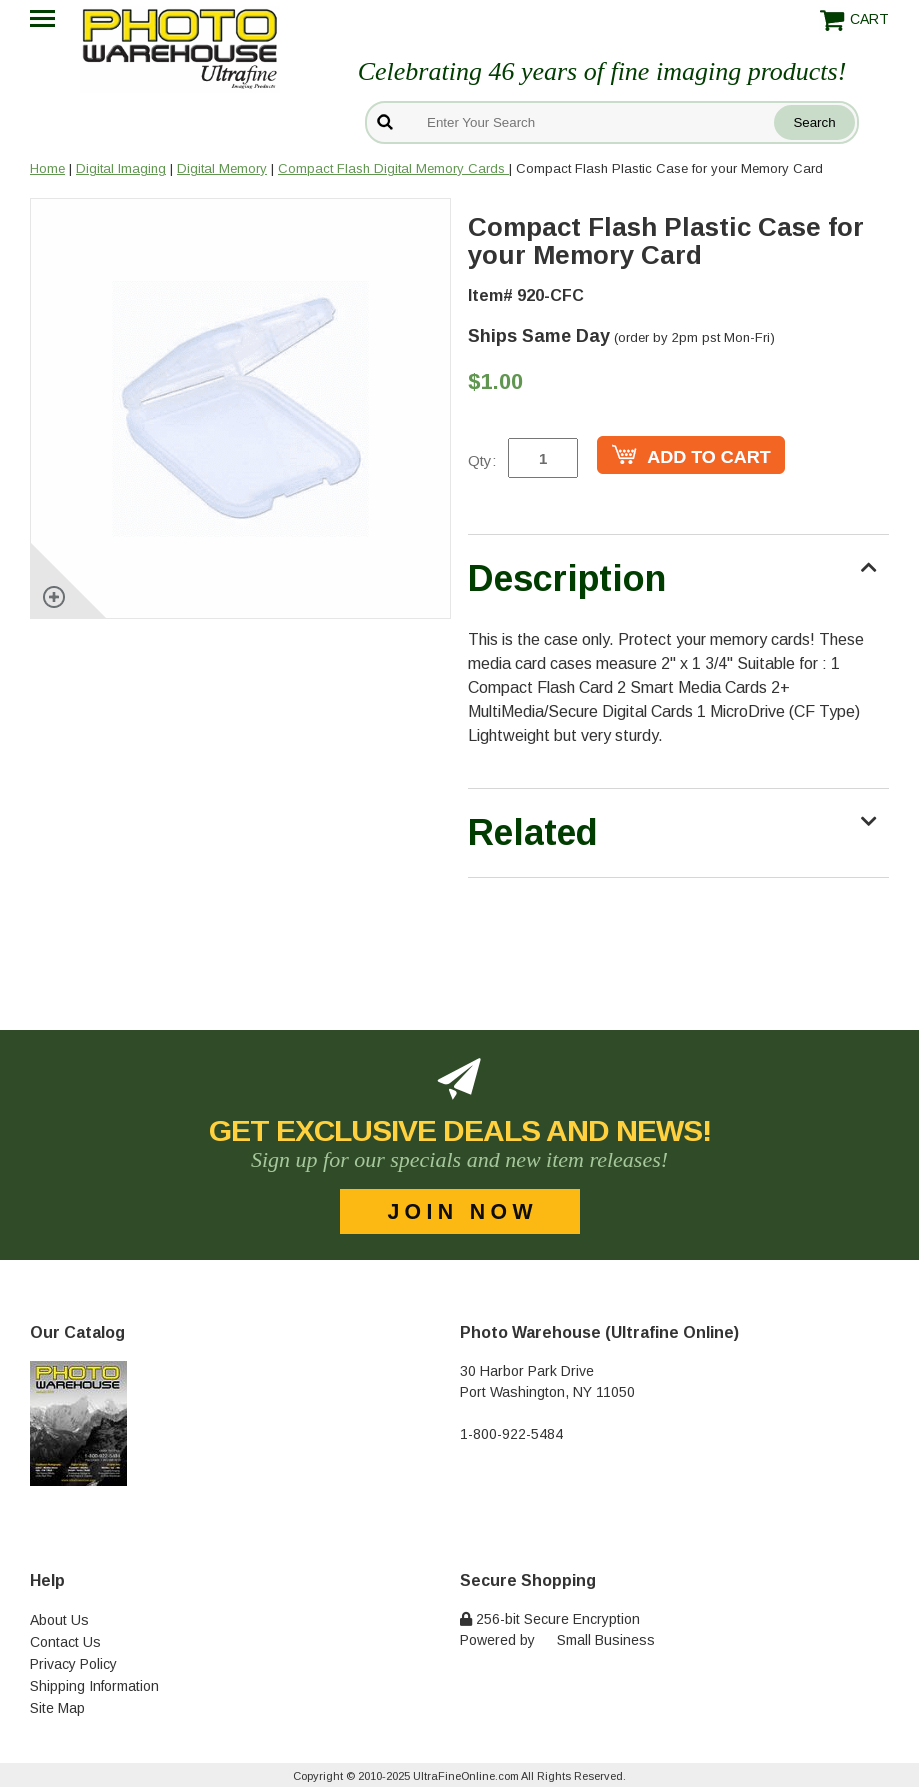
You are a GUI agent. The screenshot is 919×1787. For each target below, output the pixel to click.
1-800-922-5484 (511, 1434)
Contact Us (65, 1642)
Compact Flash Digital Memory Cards (393, 168)
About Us (59, 1620)
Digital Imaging (121, 168)
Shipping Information (94, 1686)
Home (47, 168)
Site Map (57, 1708)
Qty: (482, 460)
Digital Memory (222, 168)
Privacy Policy (73, 1664)
